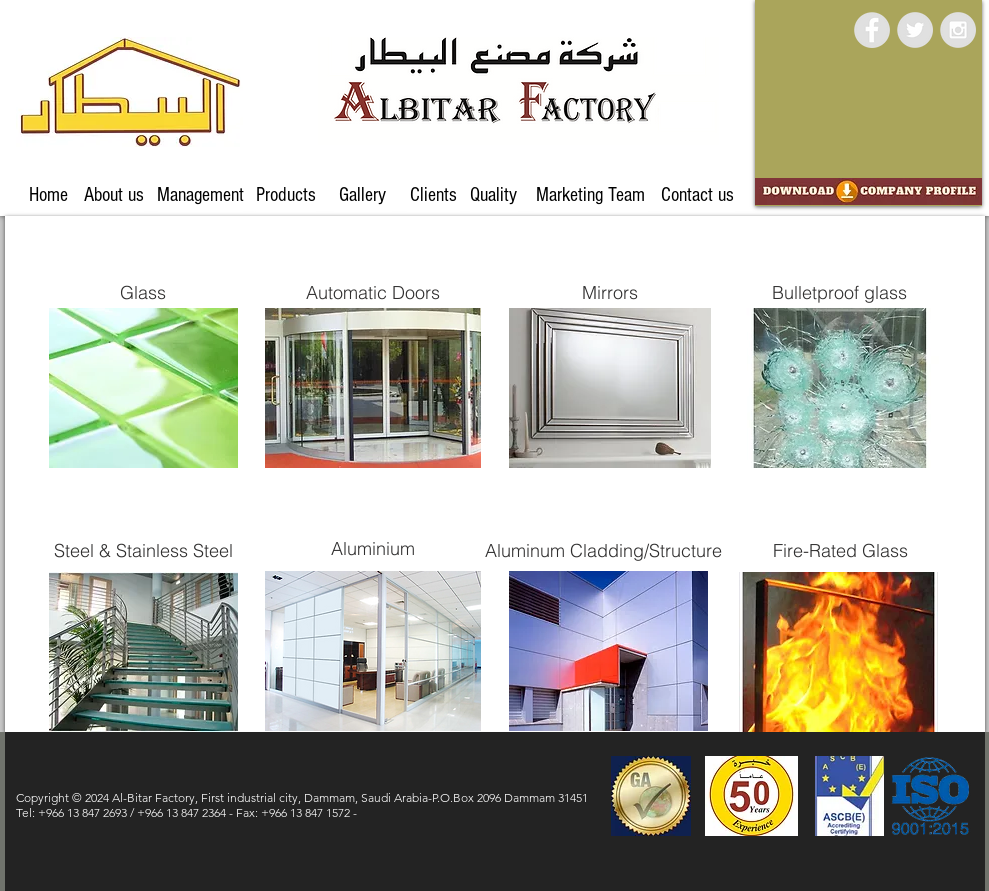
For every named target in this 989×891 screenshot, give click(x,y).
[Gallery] (363, 195)
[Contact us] (698, 195)
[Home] (48, 195)
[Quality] (494, 195)
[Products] (286, 195)
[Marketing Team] (591, 195)
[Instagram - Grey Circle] (958, 30)
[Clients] (433, 195)
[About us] (114, 195)
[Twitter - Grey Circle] (915, 30)
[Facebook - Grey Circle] (872, 30)
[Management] (200, 195)
